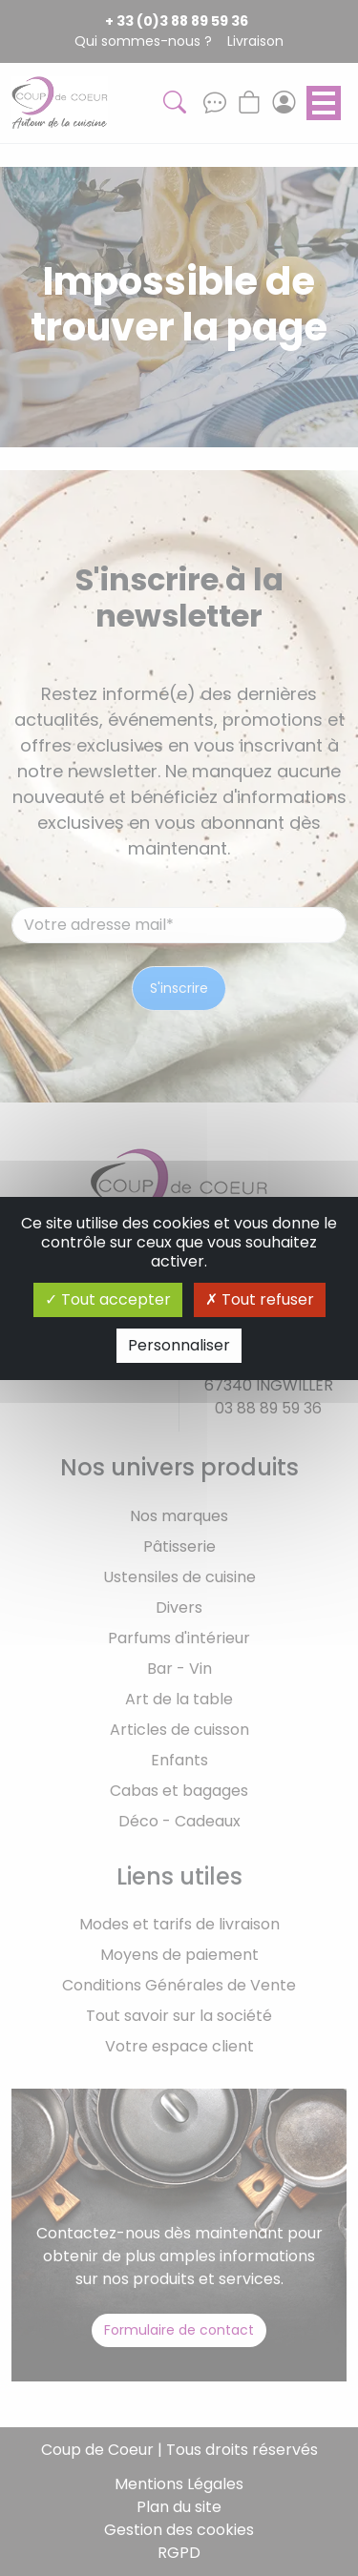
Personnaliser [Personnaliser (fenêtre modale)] (179, 1345)
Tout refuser (259, 1299)
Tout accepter (108, 1299)
